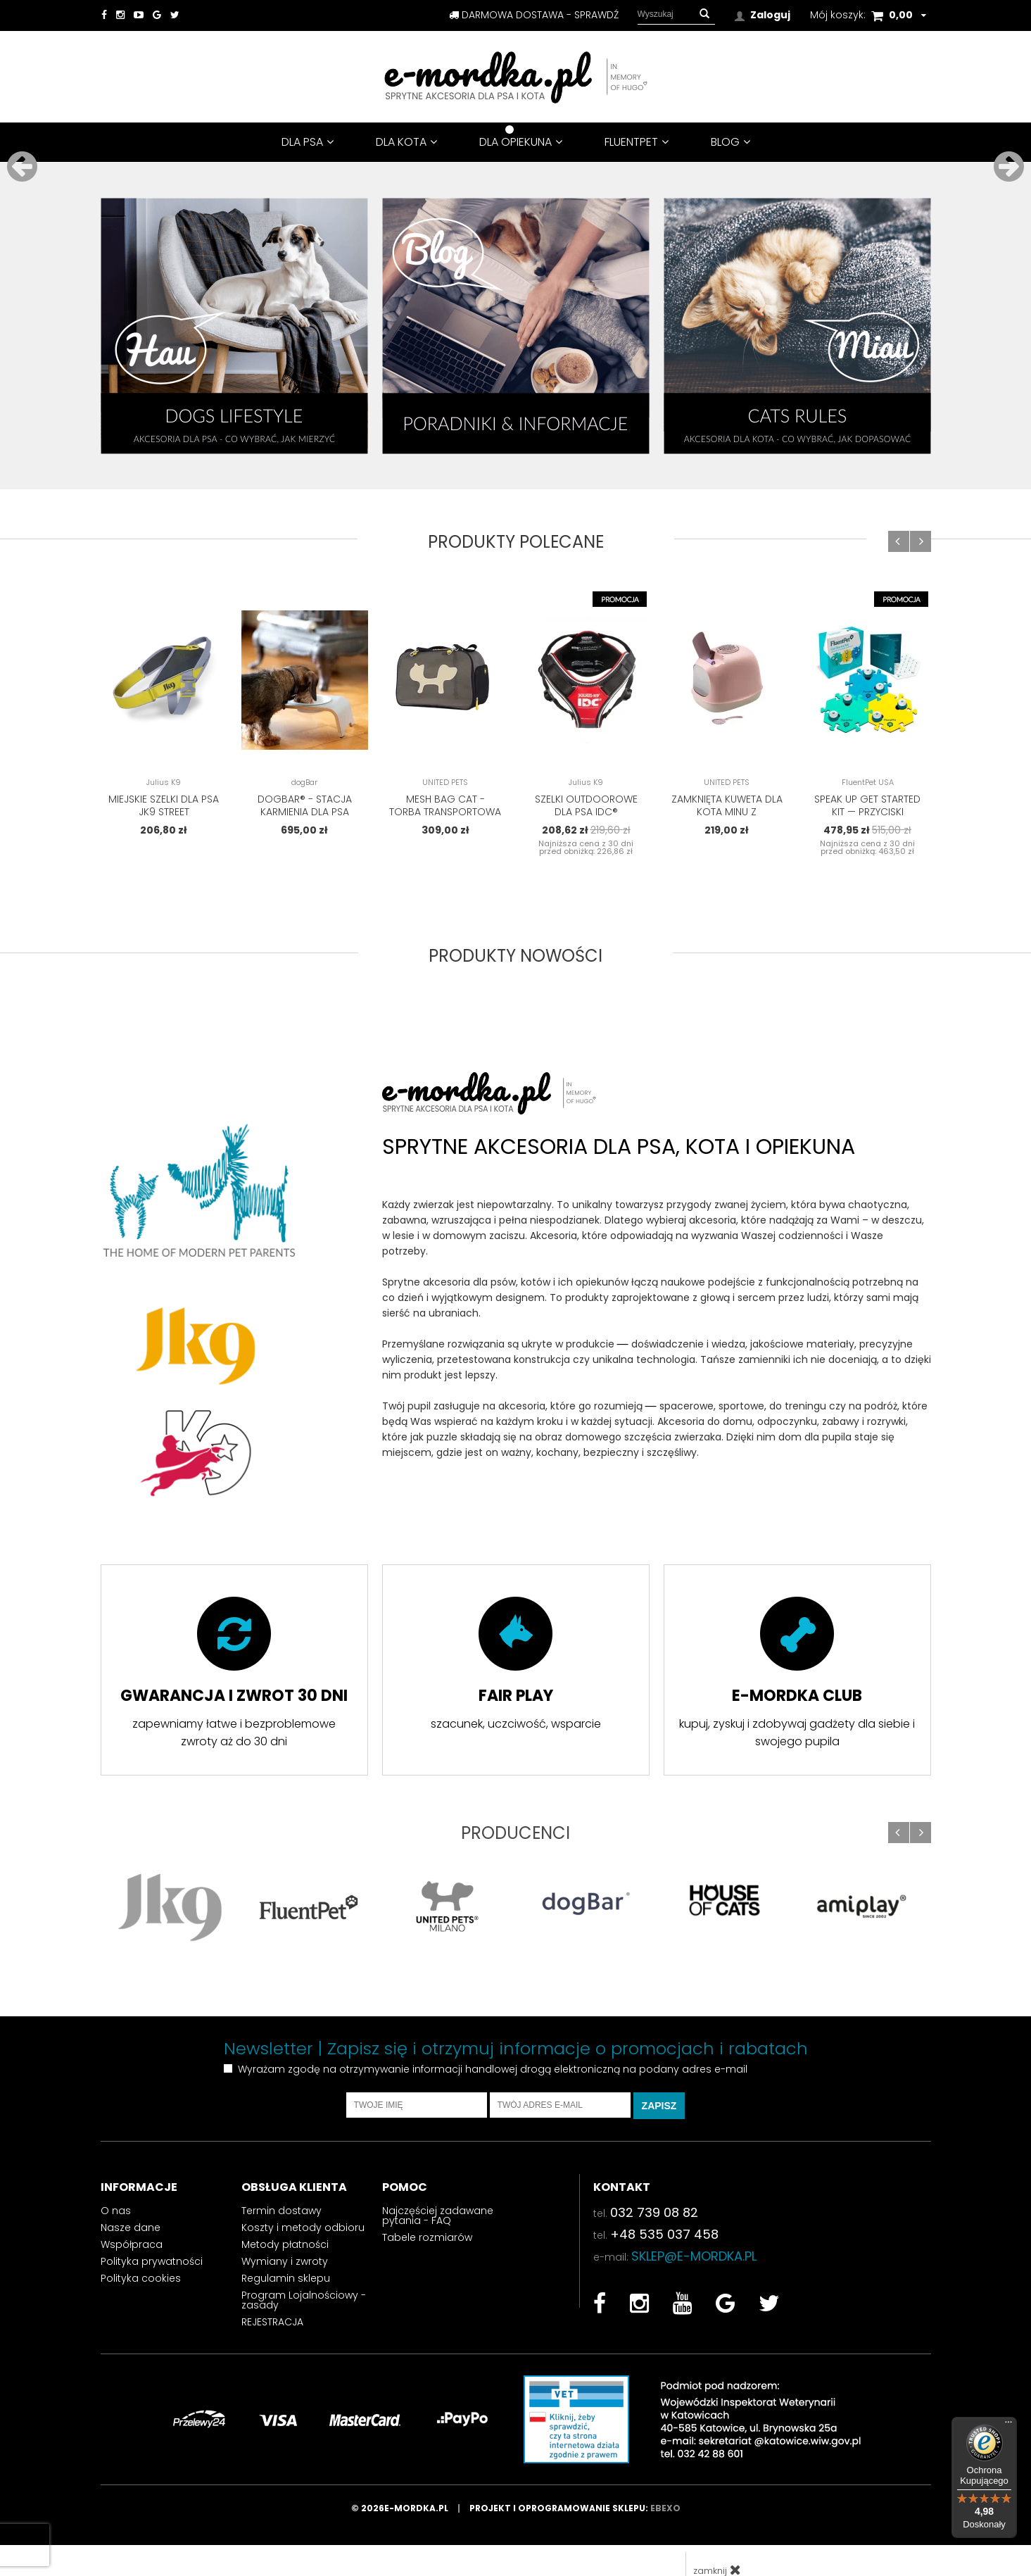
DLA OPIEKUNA (520, 142)
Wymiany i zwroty (284, 2240)
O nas (116, 2189)
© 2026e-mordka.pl (410, 2487)
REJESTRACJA (272, 2301)
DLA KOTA (406, 142)
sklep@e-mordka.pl (694, 2235)
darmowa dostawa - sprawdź (534, 15)
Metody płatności (285, 2223)
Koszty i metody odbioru (303, 2206)
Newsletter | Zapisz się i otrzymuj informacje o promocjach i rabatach (516, 2027)
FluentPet (636, 142)
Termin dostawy (281, 2189)
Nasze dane (130, 2206)
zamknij (717, 2549)
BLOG (730, 142)
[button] (704, 14)
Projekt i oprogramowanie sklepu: (575, 2487)
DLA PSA (307, 142)
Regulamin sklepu (285, 2257)
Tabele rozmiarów (427, 2216)
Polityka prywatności (152, 2240)
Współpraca (132, 2223)
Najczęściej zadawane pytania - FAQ (437, 2194)
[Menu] (1008, 2425)
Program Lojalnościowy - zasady (303, 2279)
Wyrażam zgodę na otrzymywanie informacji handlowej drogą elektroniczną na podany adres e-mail (492, 2048)
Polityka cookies (141, 2257)
